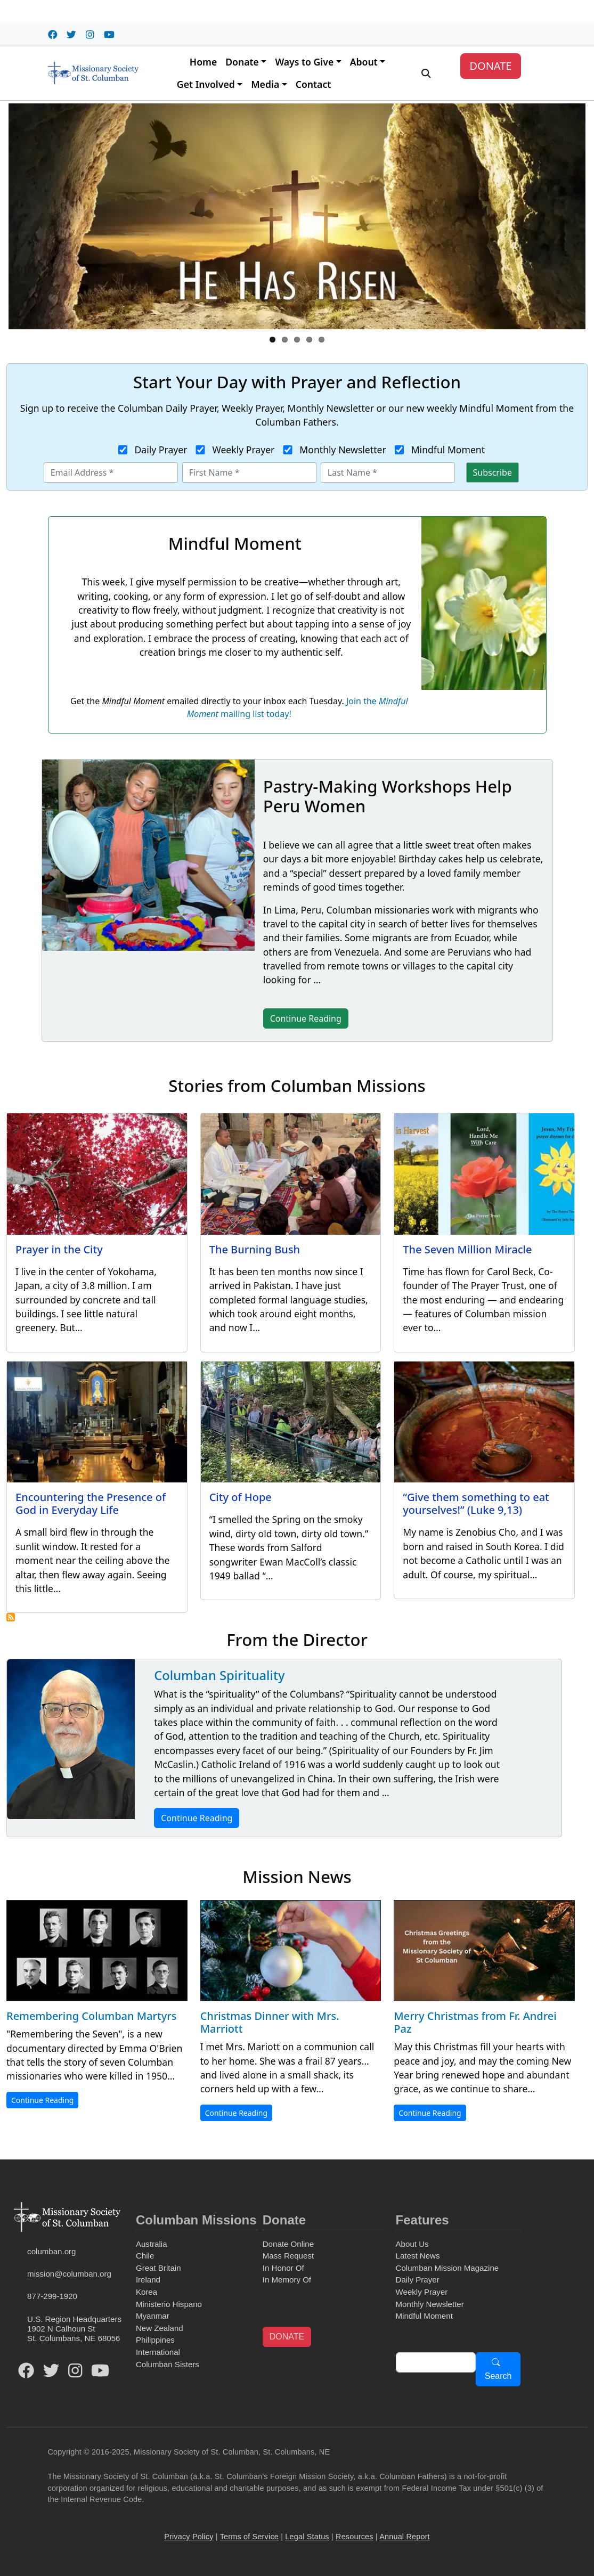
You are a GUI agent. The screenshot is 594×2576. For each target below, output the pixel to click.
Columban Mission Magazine (447, 2267)
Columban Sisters (167, 2364)
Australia (151, 2243)
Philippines (155, 2339)
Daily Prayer (161, 449)
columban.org (51, 2251)
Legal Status (307, 2536)
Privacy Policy (188, 2536)
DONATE (490, 66)
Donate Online (288, 2243)
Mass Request (288, 2255)
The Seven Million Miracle (467, 1249)
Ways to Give (304, 61)
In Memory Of (287, 2279)
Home (203, 61)
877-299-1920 (52, 2296)
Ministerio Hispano (169, 2304)
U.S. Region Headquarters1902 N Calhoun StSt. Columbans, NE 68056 (74, 2328)
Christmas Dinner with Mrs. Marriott (269, 2022)
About (364, 61)
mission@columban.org (69, 2273)
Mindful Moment (448, 449)
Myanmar (152, 2315)
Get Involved (206, 84)
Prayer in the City (59, 1249)
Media (265, 84)
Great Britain (158, 2267)
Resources (354, 2536)
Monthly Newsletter (342, 449)
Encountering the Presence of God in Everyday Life (90, 1503)
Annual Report (404, 2536)
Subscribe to (10, 1617)
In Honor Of (283, 2267)
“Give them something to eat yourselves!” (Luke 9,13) (476, 1503)
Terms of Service (249, 2536)
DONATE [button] (287, 2336)
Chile (145, 2255)
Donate (242, 61)
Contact (313, 84)
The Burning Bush (254, 1249)
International (158, 2352)
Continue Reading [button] (305, 1018)
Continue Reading (196, 1818)
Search (498, 2376)
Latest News (418, 2255)
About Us (412, 2243)
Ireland (148, 2279)
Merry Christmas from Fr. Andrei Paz (475, 2022)
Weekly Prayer (243, 449)
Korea (146, 2291)
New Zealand (159, 2328)
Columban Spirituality (219, 1675)
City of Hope (240, 1497)
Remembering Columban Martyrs (91, 2016)
